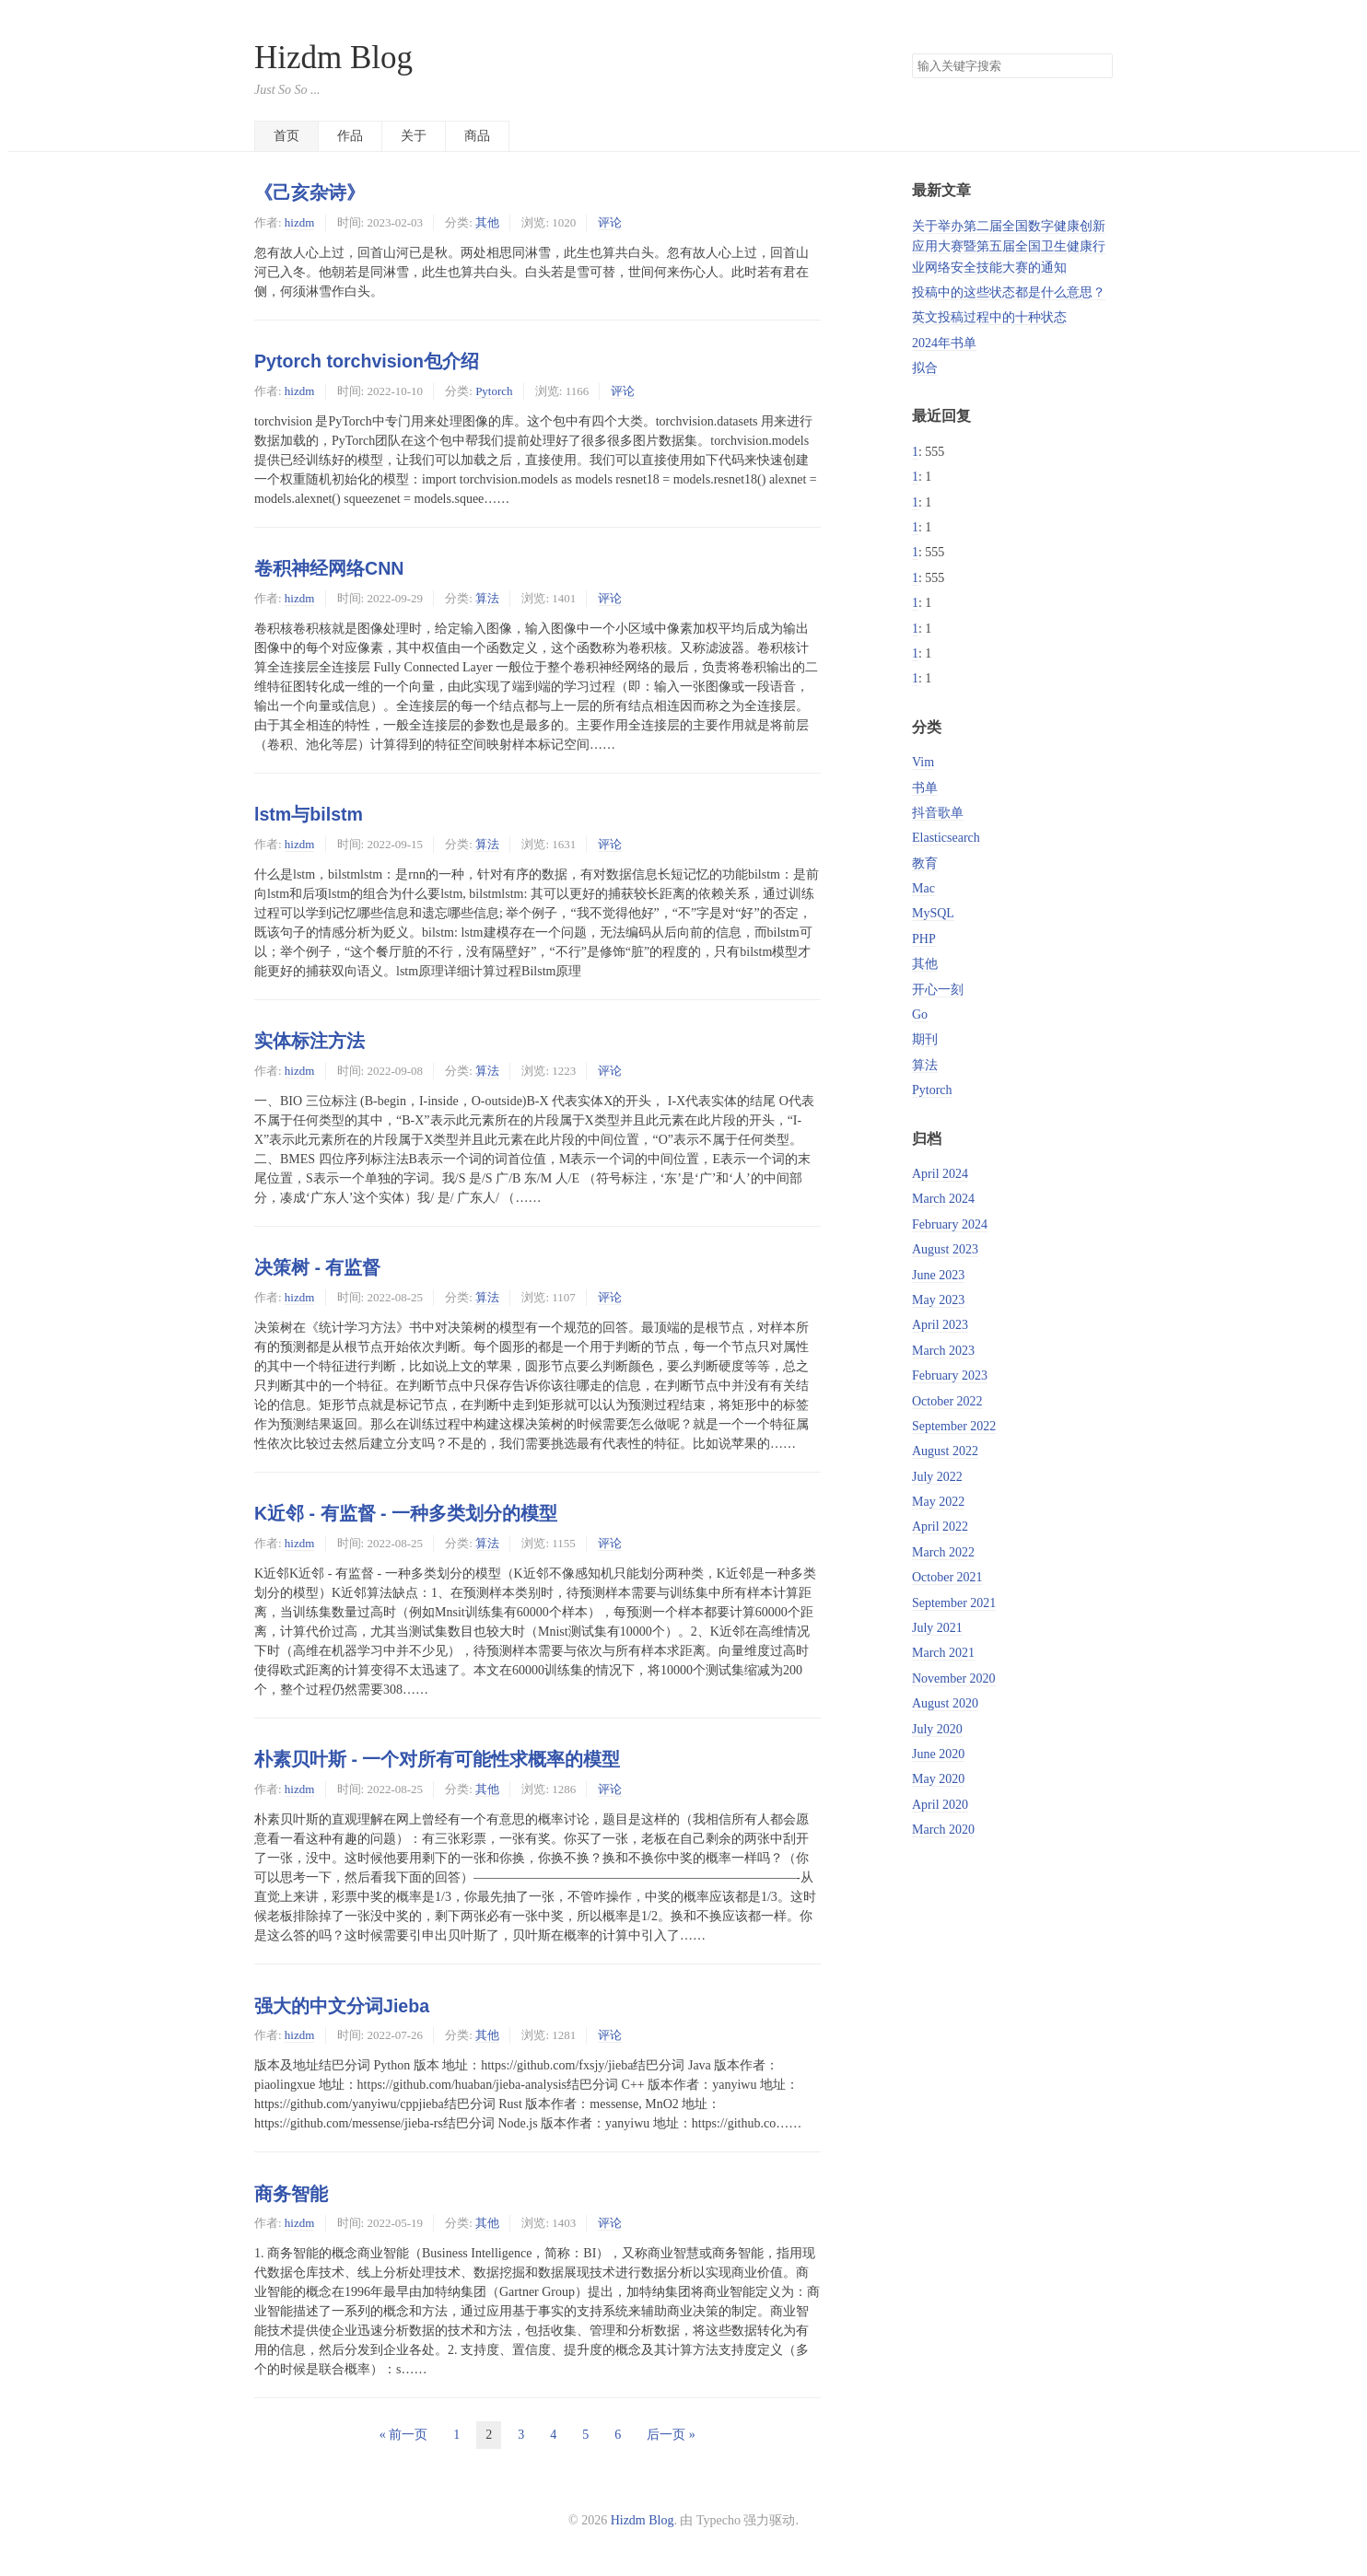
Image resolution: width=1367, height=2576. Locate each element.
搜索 (1098, 66)
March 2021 (943, 1653)
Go (920, 1014)
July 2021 (937, 1628)
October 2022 (947, 1401)
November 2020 (954, 1678)
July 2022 (937, 1477)
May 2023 (938, 1300)
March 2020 (943, 1829)
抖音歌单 (938, 813)
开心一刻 (938, 990)
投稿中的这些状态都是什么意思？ (1008, 292)
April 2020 (940, 1805)
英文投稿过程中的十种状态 (989, 317)
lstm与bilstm (308, 814)
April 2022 (940, 1526)
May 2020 (938, 1779)
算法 (487, 598)
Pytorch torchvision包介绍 (366, 361)
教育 (925, 863)
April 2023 (940, 1325)
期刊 (925, 1039)
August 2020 (945, 1703)
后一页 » (671, 2435)
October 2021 (947, 1577)
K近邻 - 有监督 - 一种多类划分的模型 (405, 1513)
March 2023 (943, 1351)
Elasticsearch (946, 838)
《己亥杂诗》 (309, 192)
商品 (477, 136)
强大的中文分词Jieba (341, 2006)
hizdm (299, 222)
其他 (487, 222)
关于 (413, 136)
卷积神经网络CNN (328, 568)
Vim (923, 762)
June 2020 (938, 1754)
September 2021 (954, 1603)
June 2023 (938, 1275)
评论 (610, 222)
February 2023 (949, 1375)
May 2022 (938, 1502)
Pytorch (493, 391)
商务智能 (291, 2194)
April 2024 (940, 1174)
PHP (924, 939)
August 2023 (945, 1249)
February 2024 (949, 1224)
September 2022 (954, 1426)
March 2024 (943, 1199)
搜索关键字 (911, 52)
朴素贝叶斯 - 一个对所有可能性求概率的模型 (437, 1759)
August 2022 (945, 1451)
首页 (286, 136)
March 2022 (943, 1552)
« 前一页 (404, 2435)
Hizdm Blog (333, 58)
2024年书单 (944, 343)
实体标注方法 (309, 1041)
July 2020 (937, 1729)
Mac (923, 888)
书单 (925, 788)
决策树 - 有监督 (317, 1267)
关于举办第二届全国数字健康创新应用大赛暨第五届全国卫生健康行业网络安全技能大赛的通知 (1008, 246)
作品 (350, 136)
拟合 (925, 368)
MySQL (933, 913)
